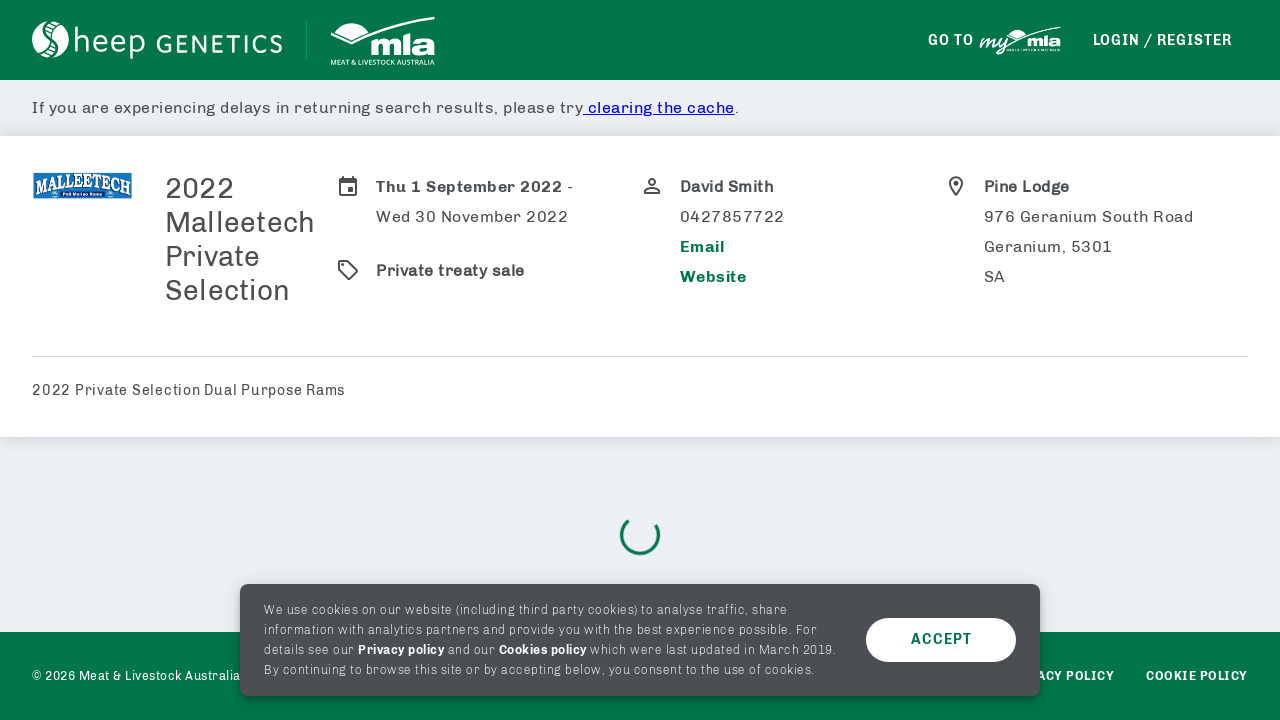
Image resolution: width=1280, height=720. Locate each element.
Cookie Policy (1197, 676)
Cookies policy (543, 650)
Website (713, 276)
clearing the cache (659, 107)
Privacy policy (401, 650)
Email (702, 246)
